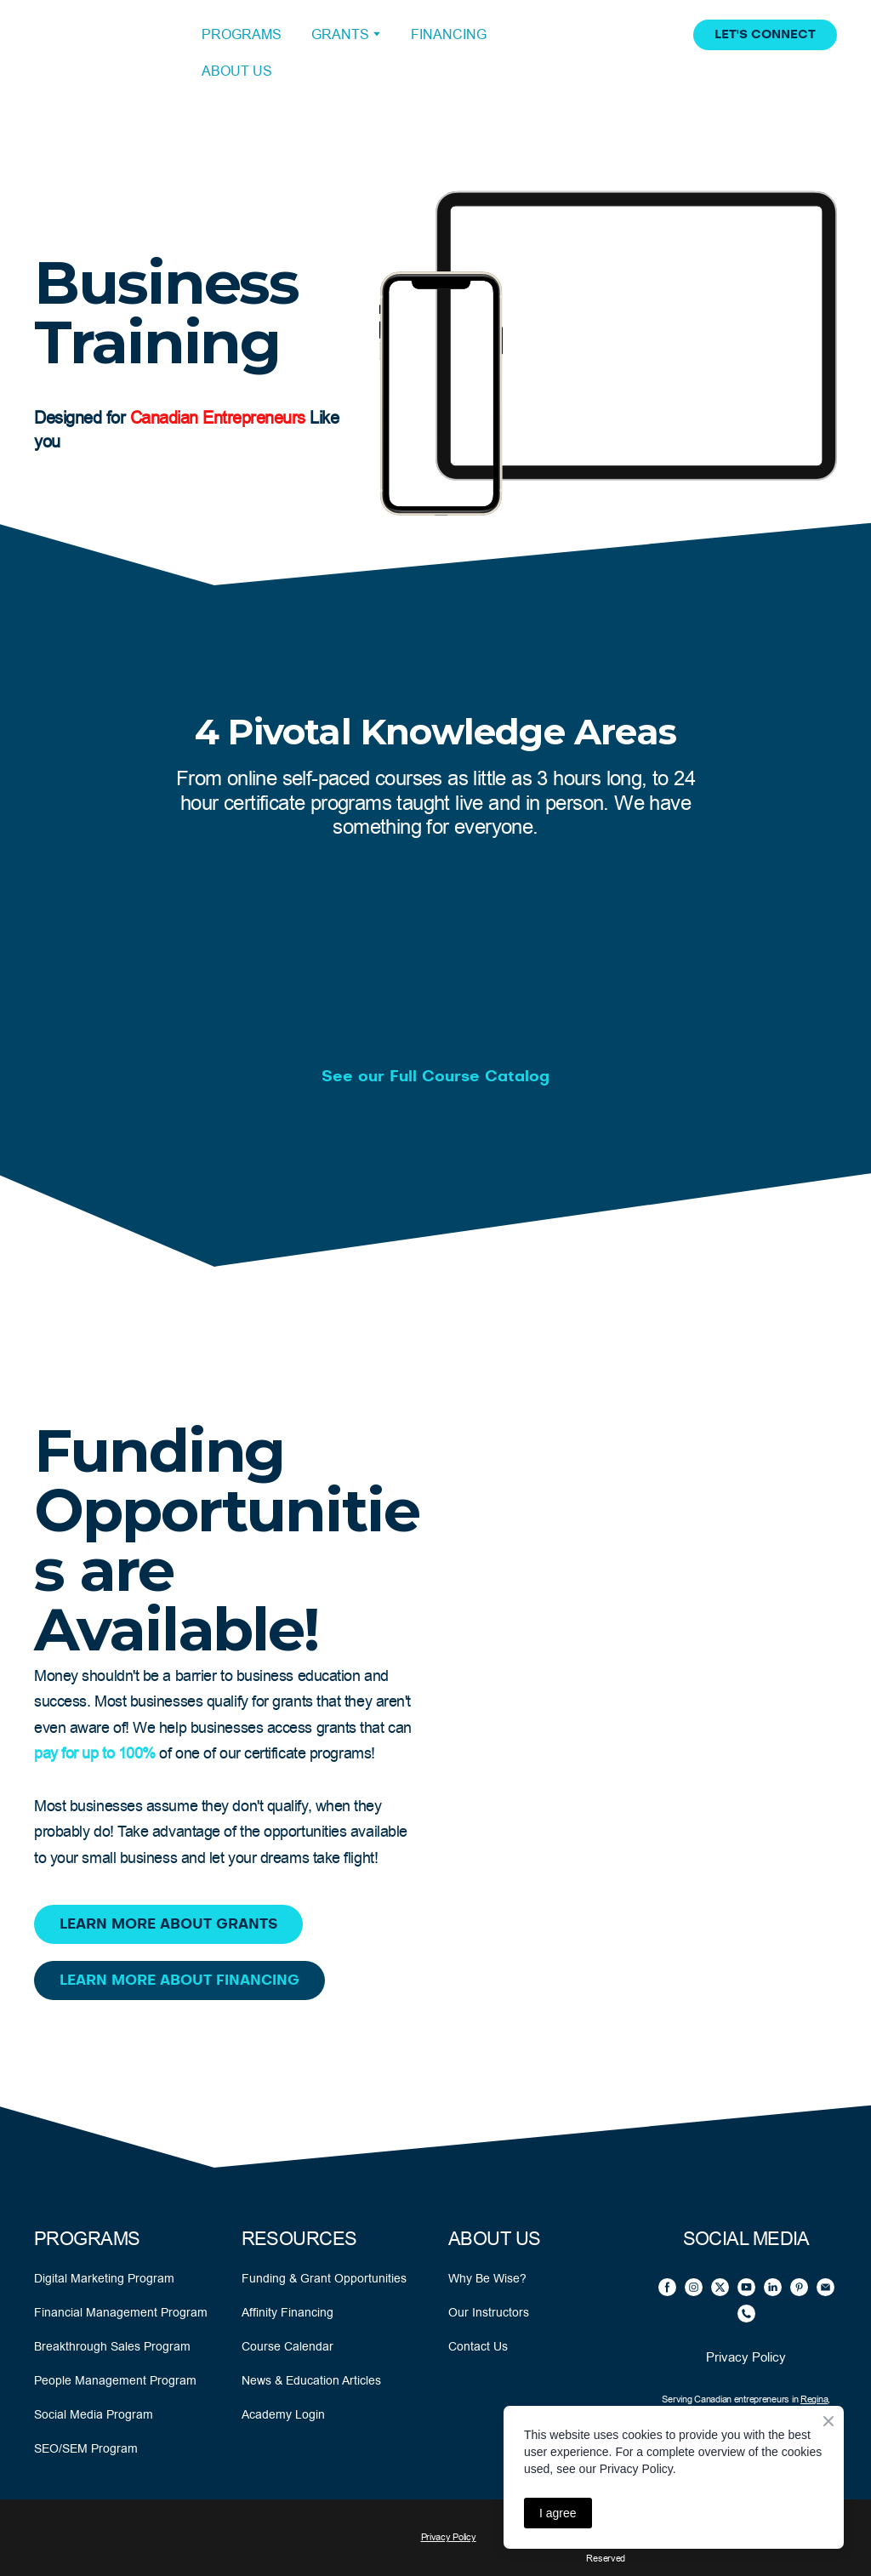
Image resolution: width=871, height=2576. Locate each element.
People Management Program (115, 2380)
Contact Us (478, 2346)
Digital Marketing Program (104, 2278)
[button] (765, 35)
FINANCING (449, 34)
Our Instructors (488, 2312)
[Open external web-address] (105, 53)
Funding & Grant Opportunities (324, 2278)
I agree (558, 2513)
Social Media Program (93, 2414)
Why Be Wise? (487, 2278)
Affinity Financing (287, 2312)
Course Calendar (287, 2346)
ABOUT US (237, 71)
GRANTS (340, 34)
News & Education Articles (311, 2380)
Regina (814, 2399)
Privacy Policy (746, 2357)
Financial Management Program (121, 2312)
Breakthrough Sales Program (112, 2346)
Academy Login (283, 2414)
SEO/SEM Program (86, 2448)
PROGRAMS (242, 34)
